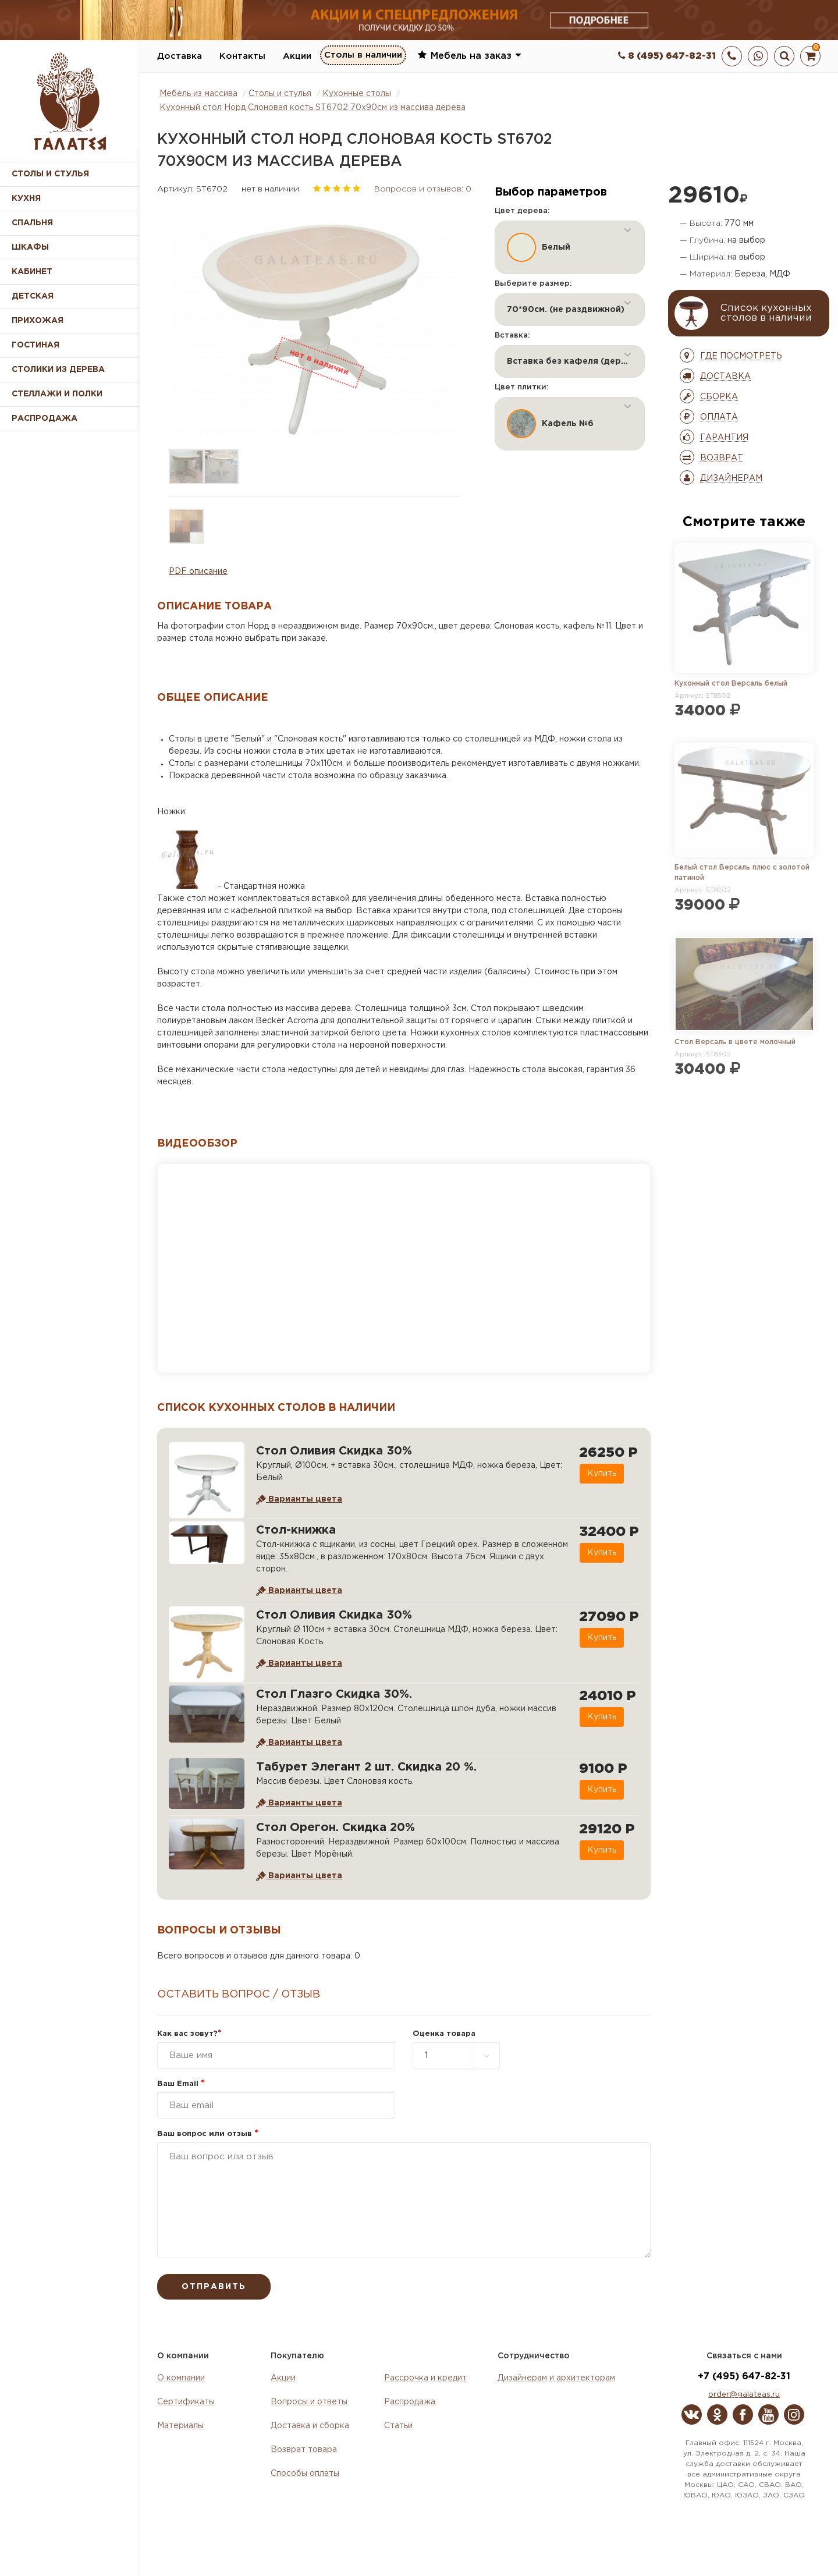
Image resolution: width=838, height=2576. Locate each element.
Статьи (398, 2425)
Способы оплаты (305, 2473)
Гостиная (35, 345)
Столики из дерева (58, 369)
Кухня (26, 198)
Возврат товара (304, 2449)
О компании (181, 2378)
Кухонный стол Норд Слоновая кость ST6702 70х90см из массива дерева (312, 107)
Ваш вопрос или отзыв (207, 2134)
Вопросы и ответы (309, 2401)
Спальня (32, 222)
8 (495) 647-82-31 (667, 56)
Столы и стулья (50, 174)
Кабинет (32, 271)
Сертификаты (186, 2401)
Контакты (242, 56)
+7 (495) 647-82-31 (744, 2376)
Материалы (180, 2425)
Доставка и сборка (310, 2425)
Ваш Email (181, 2084)
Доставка (179, 56)
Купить (601, 1473)
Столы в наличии (363, 55)
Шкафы (30, 247)
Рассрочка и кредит (425, 2378)
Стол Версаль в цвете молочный (735, 1042)
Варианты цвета (299, 1499)
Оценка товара (444, 2034)
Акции (297, 56)
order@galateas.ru (744, 2395)
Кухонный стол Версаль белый (730, 683)
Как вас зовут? (189, 2033)
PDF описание (198, 571)
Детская (33, 296)
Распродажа (409, 2401)
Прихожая (37, 320)
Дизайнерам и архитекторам (556, 2378)
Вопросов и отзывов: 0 (422, 189)
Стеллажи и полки (57, 394)
